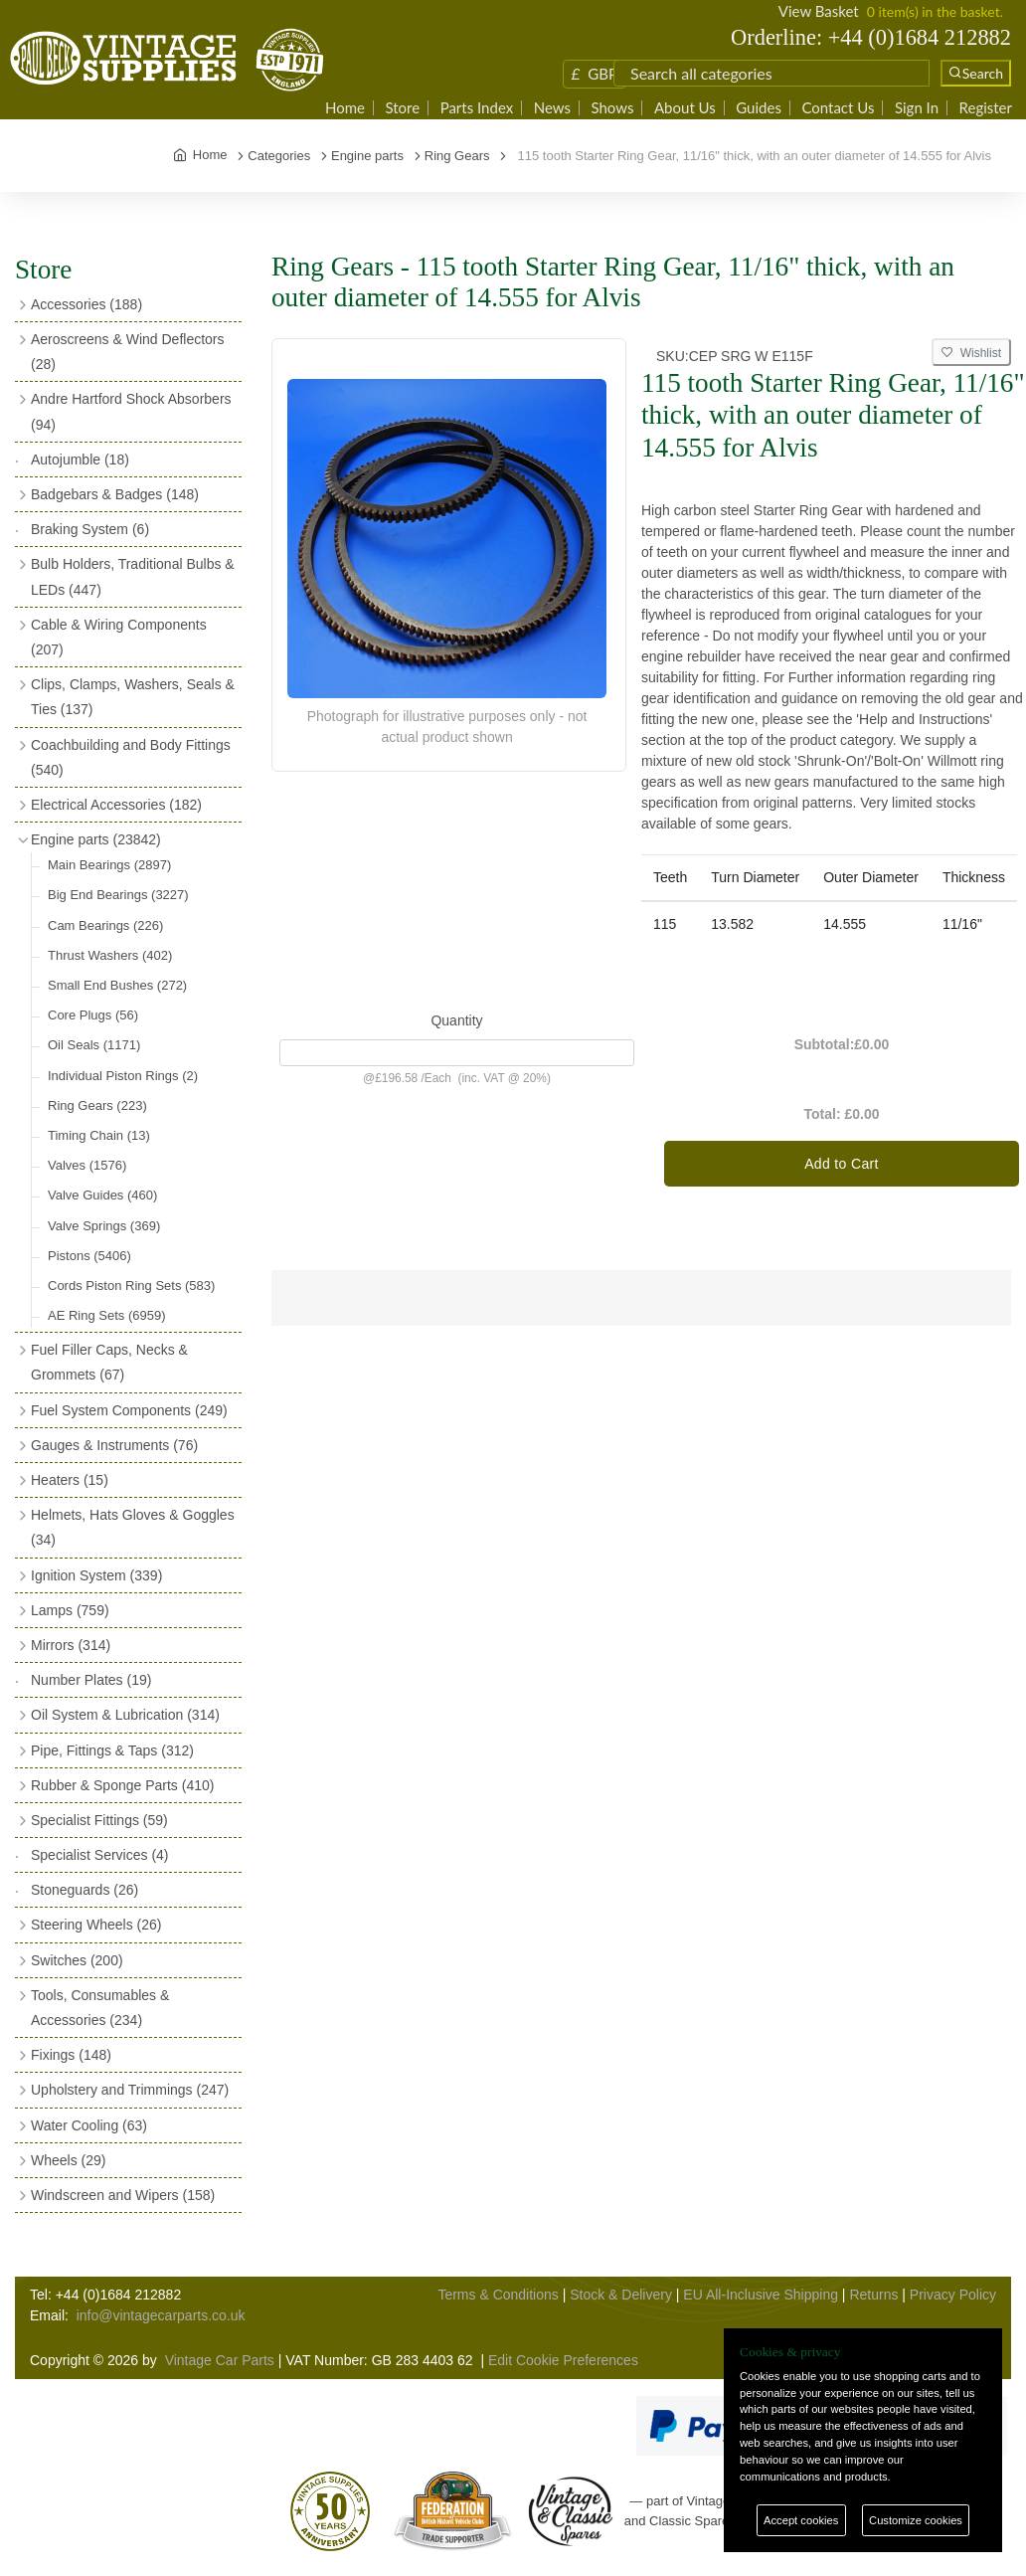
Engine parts (96, 839)
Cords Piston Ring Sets (131, 1285)
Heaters (69, 1480)
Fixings (71, 2055)
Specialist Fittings (99, 1820)
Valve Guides (102, 1195)
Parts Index (477, 107)
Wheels (68, 2160)
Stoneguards (84, 1890)
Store (402, 107)
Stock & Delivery (621, 2294)
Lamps (70, 1610)
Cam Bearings (105, 925)
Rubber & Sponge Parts (122, 1785)
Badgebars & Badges (115, 494)
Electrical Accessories (116, 805)
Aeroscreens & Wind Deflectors (128, 351)
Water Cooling (89, 2125)
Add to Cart (841, 1164)
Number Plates (91, 1680)
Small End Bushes (117, 985)
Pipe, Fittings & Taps (112, 1750)
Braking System (90, 529)
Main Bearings (109, 864)
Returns (873, 2294)
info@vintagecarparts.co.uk (161, 2315)
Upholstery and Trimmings (130, 2090)
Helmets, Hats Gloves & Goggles (133, 1527)
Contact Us (837, 107)
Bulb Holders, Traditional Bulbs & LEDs (133, 576)
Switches (77, 1960)
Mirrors (70, 1645)
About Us (685, 107)
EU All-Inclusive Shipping (760, 2294)
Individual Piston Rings (123, 1075)
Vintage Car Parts (219, 2360)
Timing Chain (99, 1135)
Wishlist (971, 353)
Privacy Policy (953, 2294)
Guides (758, 107)
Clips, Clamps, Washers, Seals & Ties (133, 696)
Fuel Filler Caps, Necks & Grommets (109, 1362)
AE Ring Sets (107, 1315)
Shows (612, 107)
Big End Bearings (118, 894)
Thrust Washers (110, 955)
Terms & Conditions (497, 2294)
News (552, 107)
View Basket (818, 11)
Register (985, 107)
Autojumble (80, 459)
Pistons (89, 1255)
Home (345, 107)
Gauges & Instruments (114, 1445)
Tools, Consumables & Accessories (100, 2007)
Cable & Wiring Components (119, 637)
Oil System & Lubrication (125, 1715)
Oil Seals (94, 1044)
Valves (87, 1165)
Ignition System (96, 1575)
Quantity (456, 1020)
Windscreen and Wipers (123, 2195)
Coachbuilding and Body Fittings (131, 757)
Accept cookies (801, 2520)
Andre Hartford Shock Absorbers (131, 411)
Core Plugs (93, 1015)
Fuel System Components (129, 1410)
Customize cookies (915, 2520)
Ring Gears (97, 1105)
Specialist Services (100, 1855)
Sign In (917, 107)
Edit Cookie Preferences (563, 2360)
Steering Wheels (96, 1924)
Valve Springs (104, 1225)
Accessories (86, 304)
